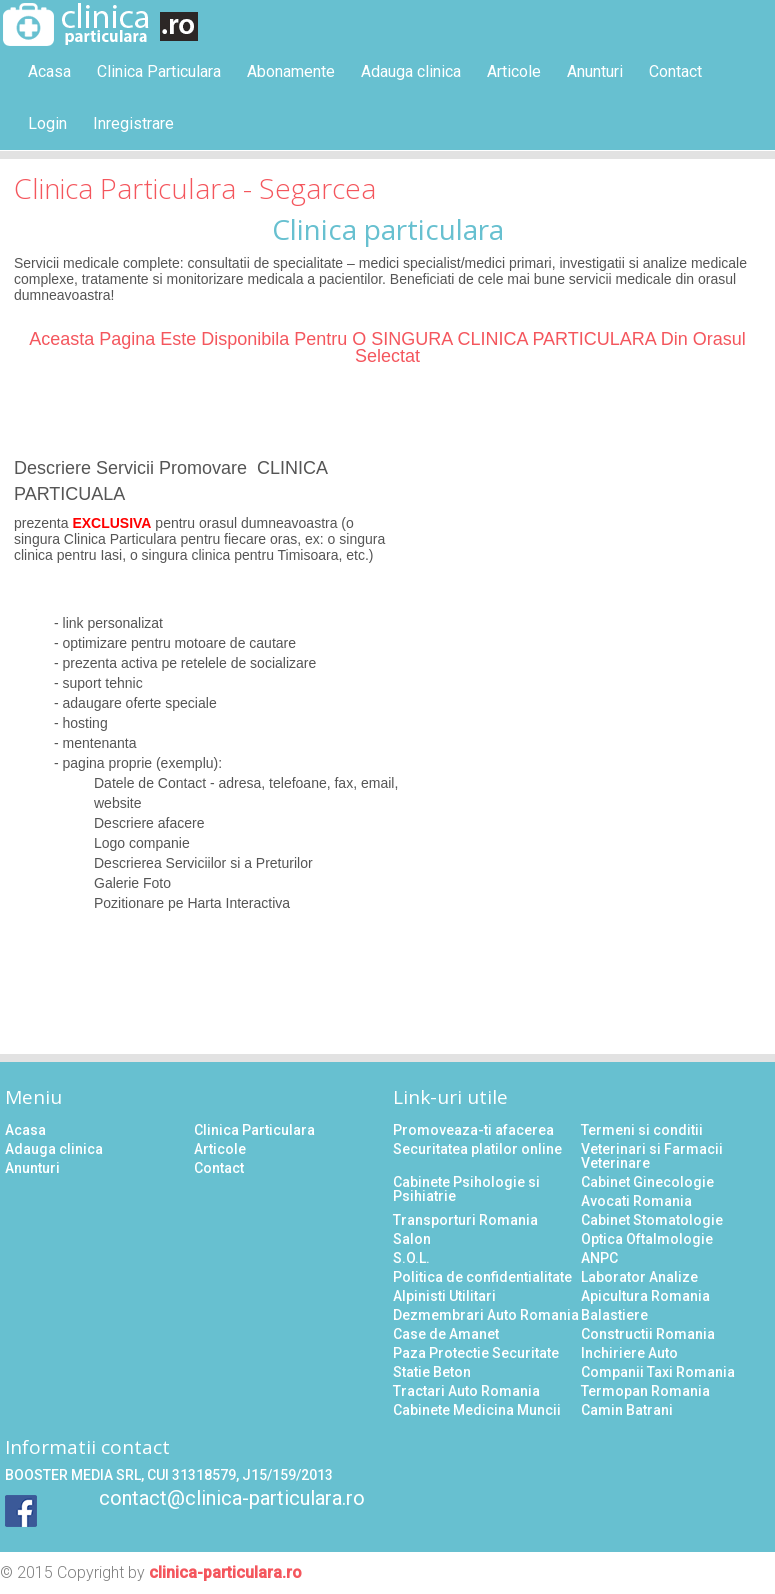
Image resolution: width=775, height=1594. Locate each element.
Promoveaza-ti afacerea (473, 1130)
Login (47, 123)
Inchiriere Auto (629, 1353)
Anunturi (595, 71)
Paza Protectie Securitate (476, 1353)
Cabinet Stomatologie (652, 1220)
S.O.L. (411, 1258)
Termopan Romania (645, 1391)
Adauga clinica (411, 71)
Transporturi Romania (465, 1220)
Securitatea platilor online (477, 1149)
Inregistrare (133, 123)
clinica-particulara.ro (225, 1572)
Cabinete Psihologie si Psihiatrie (466, 1189)
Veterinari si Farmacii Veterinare (652, 1156)
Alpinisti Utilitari (444, 1296)
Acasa (49, 71)
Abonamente (291, 71)
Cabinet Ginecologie (647, 1182)
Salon (412, 1239)
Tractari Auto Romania (466, 1391)
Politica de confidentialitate (482, 1277)
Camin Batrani (627, 1410)
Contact (675, 71)
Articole (514, 71)
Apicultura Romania (645, 1296)
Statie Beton (432, 1372)
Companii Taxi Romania (658, 1372)
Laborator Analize (639, 1277)
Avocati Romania (636, 1201)
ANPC (599, 1258)
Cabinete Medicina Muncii (477, 1410)
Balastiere (614, 1315)
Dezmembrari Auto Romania (486, 1315)
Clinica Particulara (159, 71)
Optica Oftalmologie (647, 1239)
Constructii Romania (648, 1334)
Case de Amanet (446, 1334)
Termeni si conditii (642, 1130)
